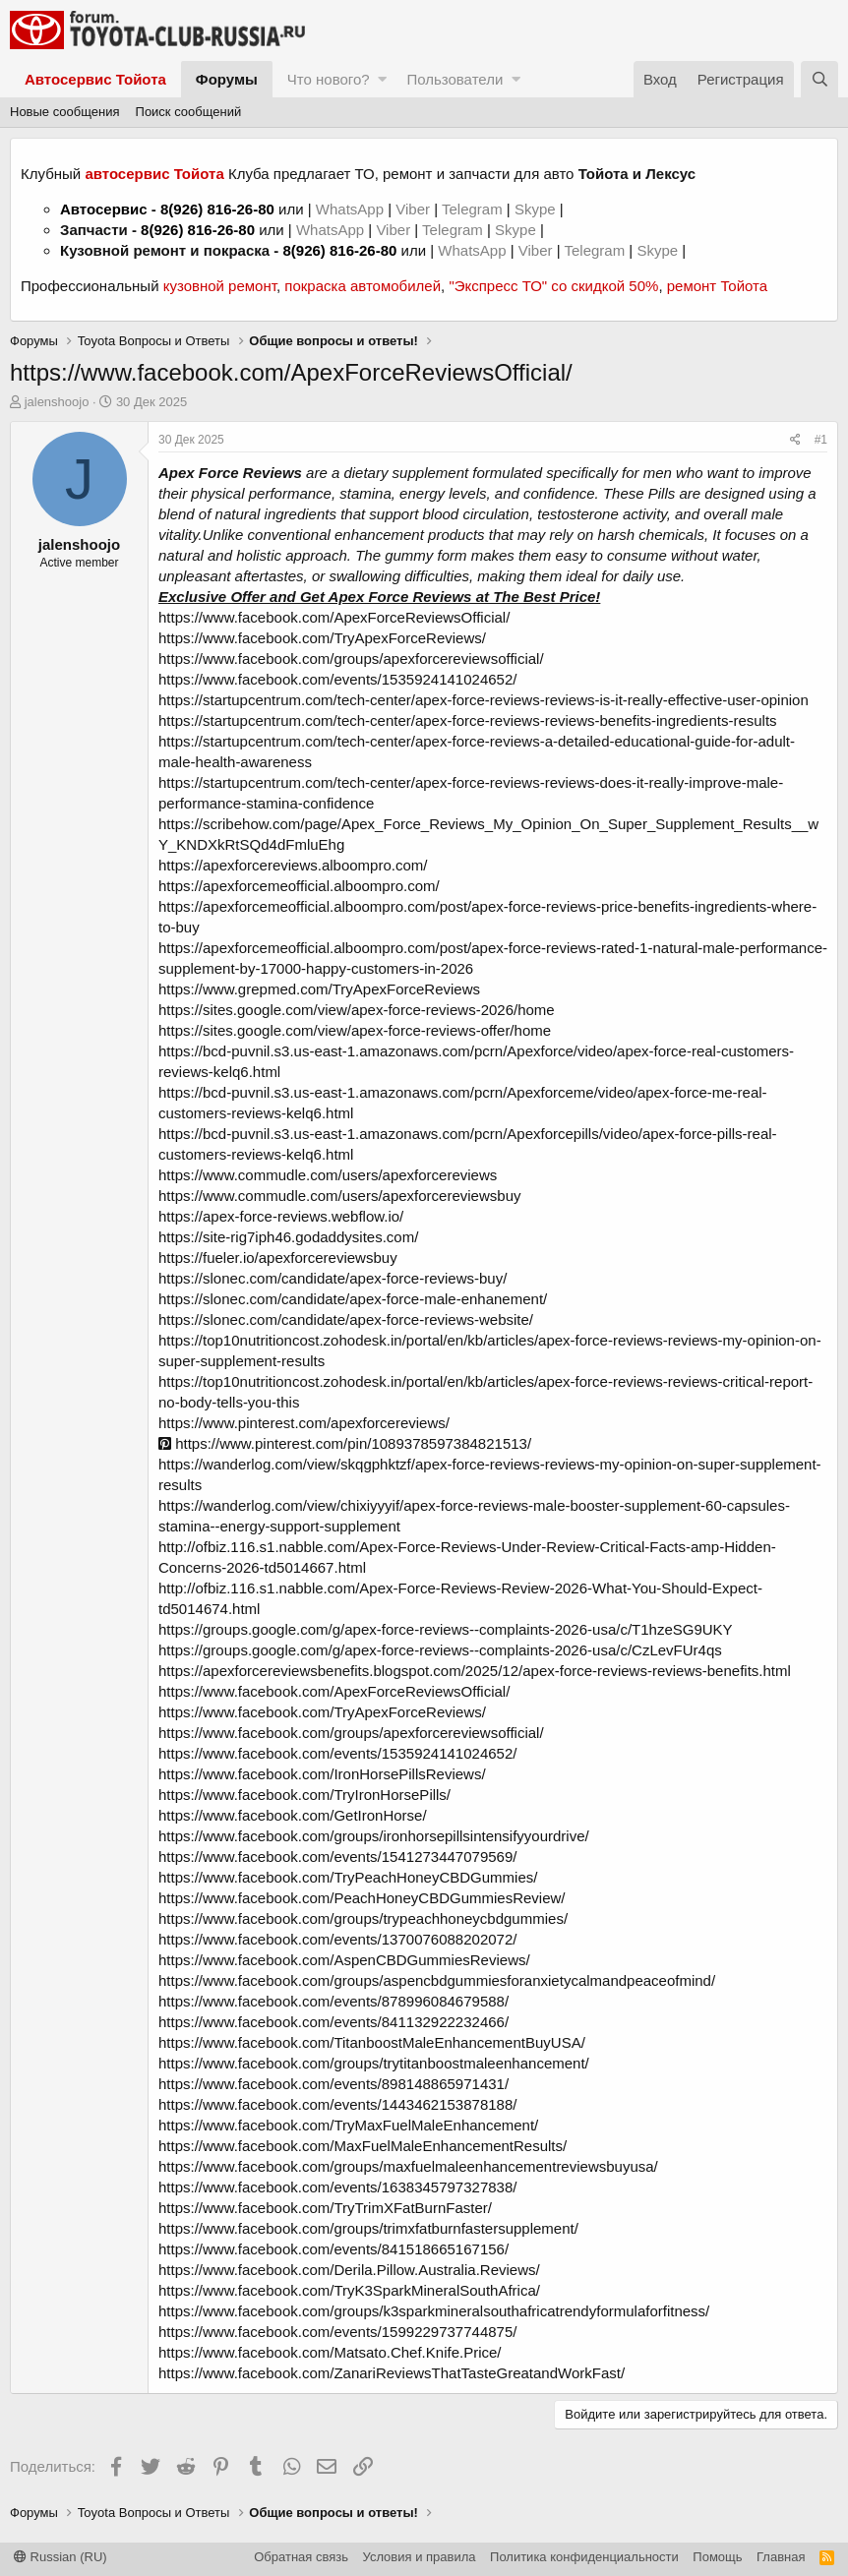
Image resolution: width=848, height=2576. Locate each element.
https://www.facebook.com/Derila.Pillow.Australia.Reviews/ (349, 2269)
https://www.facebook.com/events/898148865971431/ (333, 2083)
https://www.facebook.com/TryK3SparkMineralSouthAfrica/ (349, 2290)
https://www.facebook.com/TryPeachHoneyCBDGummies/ (347, 1877)
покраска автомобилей (362, 285)
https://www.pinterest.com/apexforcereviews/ (304, 1422)
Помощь (717, 2556)
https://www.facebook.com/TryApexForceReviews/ (322, 637)
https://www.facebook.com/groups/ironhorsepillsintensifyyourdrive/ (373, 1835)
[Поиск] (819, 79)
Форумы (227, 79)
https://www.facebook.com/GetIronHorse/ (292, 1815)
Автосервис (104, 209)
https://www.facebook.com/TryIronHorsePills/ (304, 1794)
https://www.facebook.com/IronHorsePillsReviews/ (322, 1774)
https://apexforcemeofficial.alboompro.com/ (299, 885)
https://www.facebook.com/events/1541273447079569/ (337, 1856)
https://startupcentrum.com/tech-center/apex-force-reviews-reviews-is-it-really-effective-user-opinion (483, 699)
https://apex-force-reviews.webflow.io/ (280, 1216)
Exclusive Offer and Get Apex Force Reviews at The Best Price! (379, 596)
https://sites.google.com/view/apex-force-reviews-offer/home (354, 1030)
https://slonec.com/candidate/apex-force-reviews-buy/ (332, 1278)
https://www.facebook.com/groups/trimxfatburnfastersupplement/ (368, 2228)
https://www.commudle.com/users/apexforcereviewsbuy (339, 1195)
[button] (382, 79)
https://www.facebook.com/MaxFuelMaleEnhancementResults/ (362, 2145)
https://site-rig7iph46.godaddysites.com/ (288, 1236)
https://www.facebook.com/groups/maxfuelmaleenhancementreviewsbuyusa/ (408, 2166)
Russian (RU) (60, 2556)
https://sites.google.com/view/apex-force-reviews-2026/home (356, 1009)
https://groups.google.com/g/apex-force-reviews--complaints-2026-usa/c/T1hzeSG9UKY (445, 1629)
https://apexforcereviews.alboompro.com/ (292, 865)
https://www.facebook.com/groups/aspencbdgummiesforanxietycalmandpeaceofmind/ (436, 1980)
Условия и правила (419, 2556)
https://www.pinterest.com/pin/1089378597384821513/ (344, 1443)
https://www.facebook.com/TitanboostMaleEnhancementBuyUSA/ (371, 2042)
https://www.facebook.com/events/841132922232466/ (333, 2021)
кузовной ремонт (219, 285)
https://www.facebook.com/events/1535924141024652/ (337, 679)
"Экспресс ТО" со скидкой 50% (553, 285)
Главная (781, 2556)
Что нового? (328, 79)
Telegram (474, 209)
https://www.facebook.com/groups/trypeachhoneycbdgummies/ (363, 1918)
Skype (537, 209)
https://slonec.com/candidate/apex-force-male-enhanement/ (352, 1298)
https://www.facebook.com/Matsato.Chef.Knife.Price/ (330, 2352)
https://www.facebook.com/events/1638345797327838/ (337, 2187)
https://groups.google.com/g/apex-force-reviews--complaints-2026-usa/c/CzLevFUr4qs (440, 1650)
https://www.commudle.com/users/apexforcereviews (327, 1175)
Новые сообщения (65, 111)
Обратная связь (301, 2556)
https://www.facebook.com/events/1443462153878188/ (337, 2104)
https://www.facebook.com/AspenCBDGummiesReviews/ (344, 1959)
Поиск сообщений (189, 111)
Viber (412, 209)
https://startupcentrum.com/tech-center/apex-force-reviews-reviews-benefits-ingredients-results (467, 720)
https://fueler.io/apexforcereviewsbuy (277, 1257)
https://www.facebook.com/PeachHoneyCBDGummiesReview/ (362, 1897)
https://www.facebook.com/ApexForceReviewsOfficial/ (334, 617)
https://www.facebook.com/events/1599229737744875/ (337, 2331)
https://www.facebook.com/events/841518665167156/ (333, 2249)
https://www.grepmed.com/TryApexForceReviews (319, 989)
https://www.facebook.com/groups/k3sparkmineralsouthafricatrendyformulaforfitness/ (433, 2311)
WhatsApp (352, 209)
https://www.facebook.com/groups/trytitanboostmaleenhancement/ (373, 2063)
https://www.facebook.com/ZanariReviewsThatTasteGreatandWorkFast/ (391, 2373)
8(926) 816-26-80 (217, 209)
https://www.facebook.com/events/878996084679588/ (333, 2001)
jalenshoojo (57, 401)
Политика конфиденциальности (584, 2556)
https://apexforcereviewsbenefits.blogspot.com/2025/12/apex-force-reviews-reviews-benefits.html (474, 1670)
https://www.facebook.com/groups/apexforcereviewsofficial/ (351, 658)
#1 (821, 440)
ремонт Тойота (717, 285)
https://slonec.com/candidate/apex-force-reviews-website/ (345, 1319)
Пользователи (454, 79)
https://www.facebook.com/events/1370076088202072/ (337, 1939)
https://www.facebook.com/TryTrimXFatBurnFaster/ (325, 2207)
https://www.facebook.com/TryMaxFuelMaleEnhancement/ (348, 2125)
